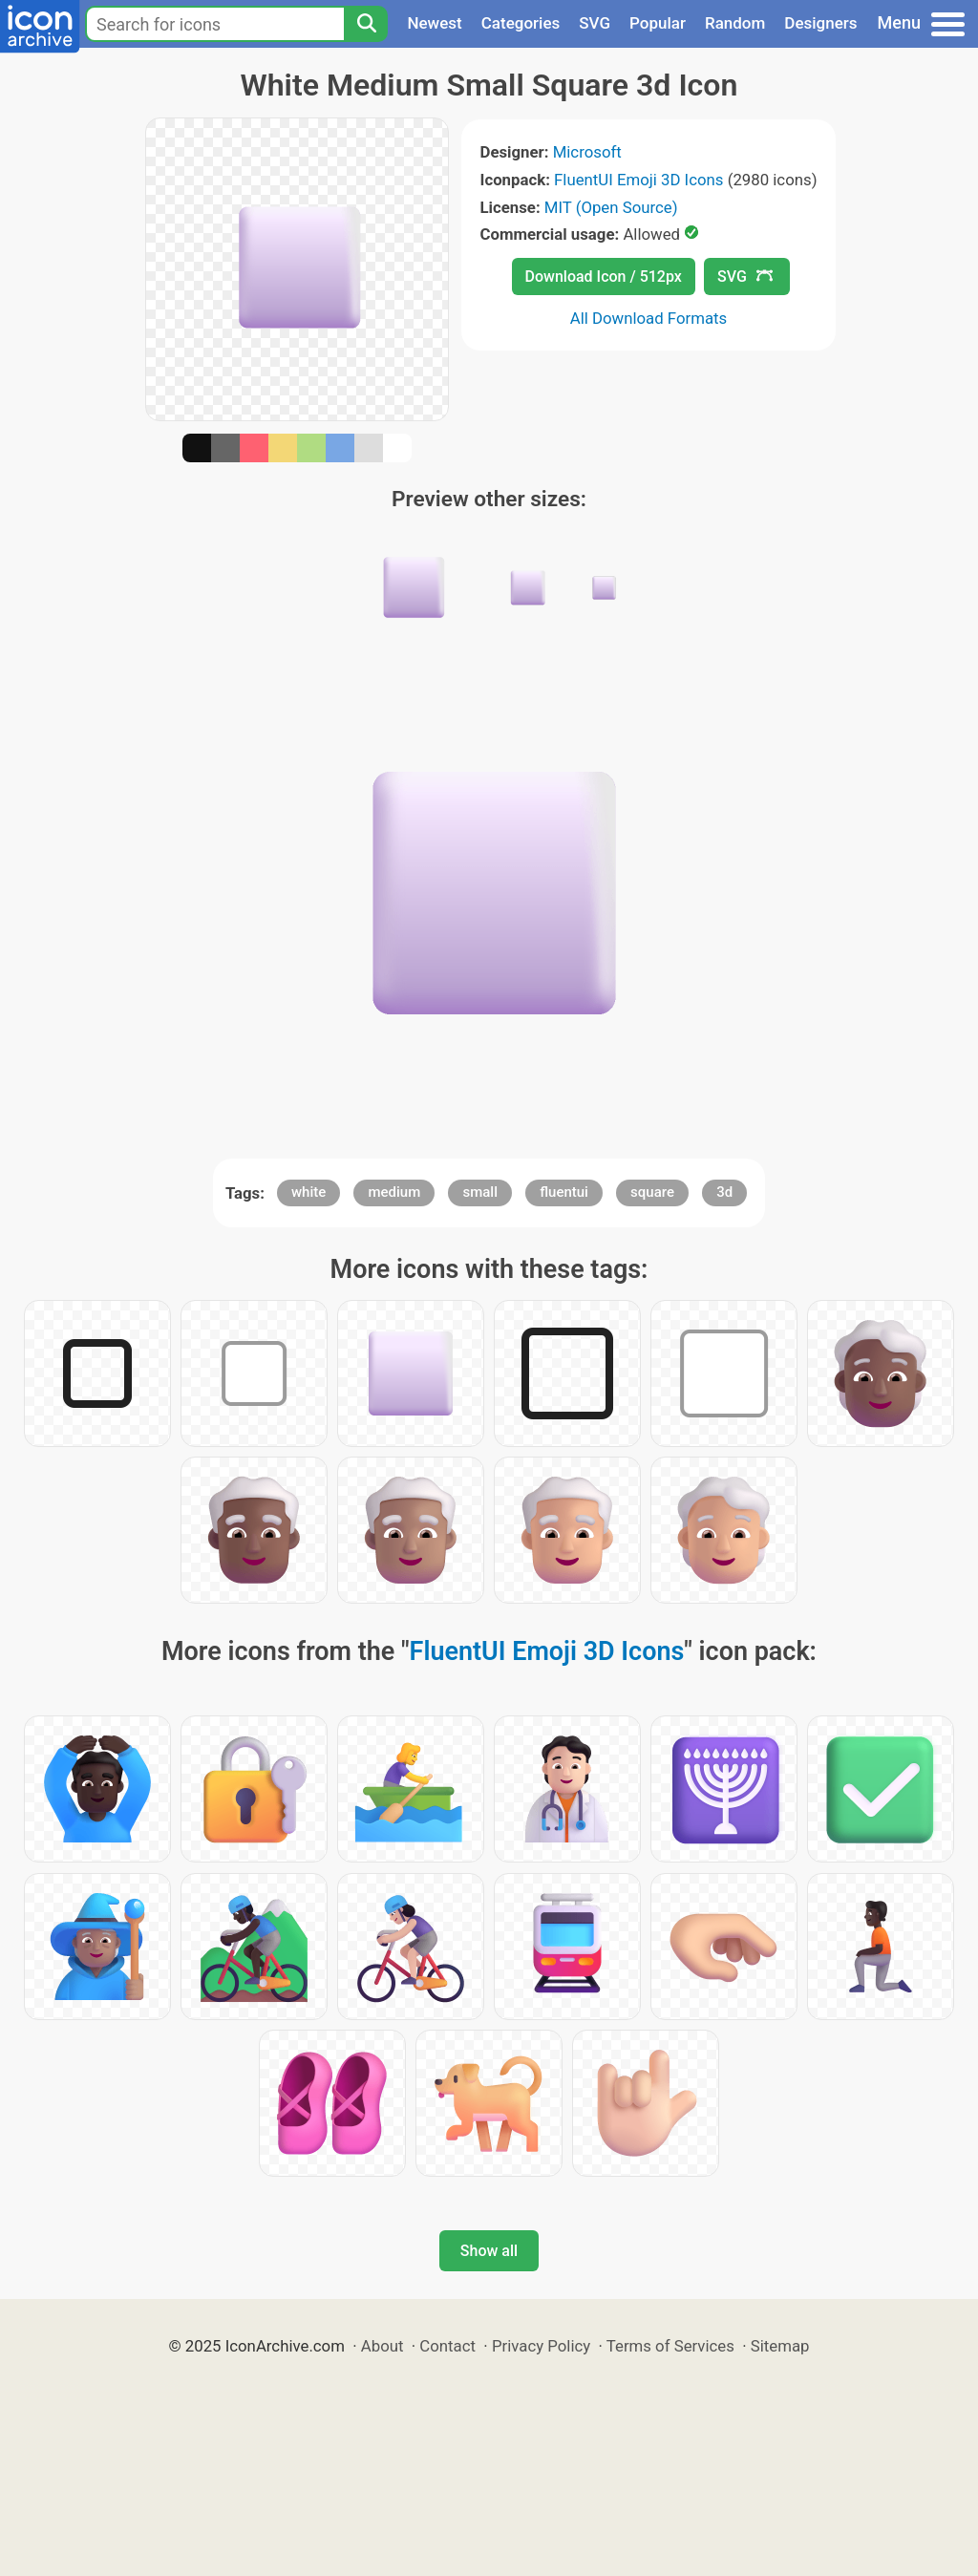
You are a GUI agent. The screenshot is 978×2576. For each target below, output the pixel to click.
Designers (820, 22)
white (308, 1192)
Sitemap (780, 2345)
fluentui (564, 1192)
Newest (434, 22)
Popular (657, 22)
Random (735, 22)
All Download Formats (649, 318)
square (652, 1192)
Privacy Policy (541, 2345)
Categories (521, 22)
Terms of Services (670, 2345)
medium (394, 1192)
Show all (489, 2251)
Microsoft (587, 151)
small (480, 1192)
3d (724, 1192)
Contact (447, 2345)
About (382, 2345)
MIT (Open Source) (611, 207)
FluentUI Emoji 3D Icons (638, 179)
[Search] (366, 24)
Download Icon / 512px (603, 276)
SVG (594, 22)
